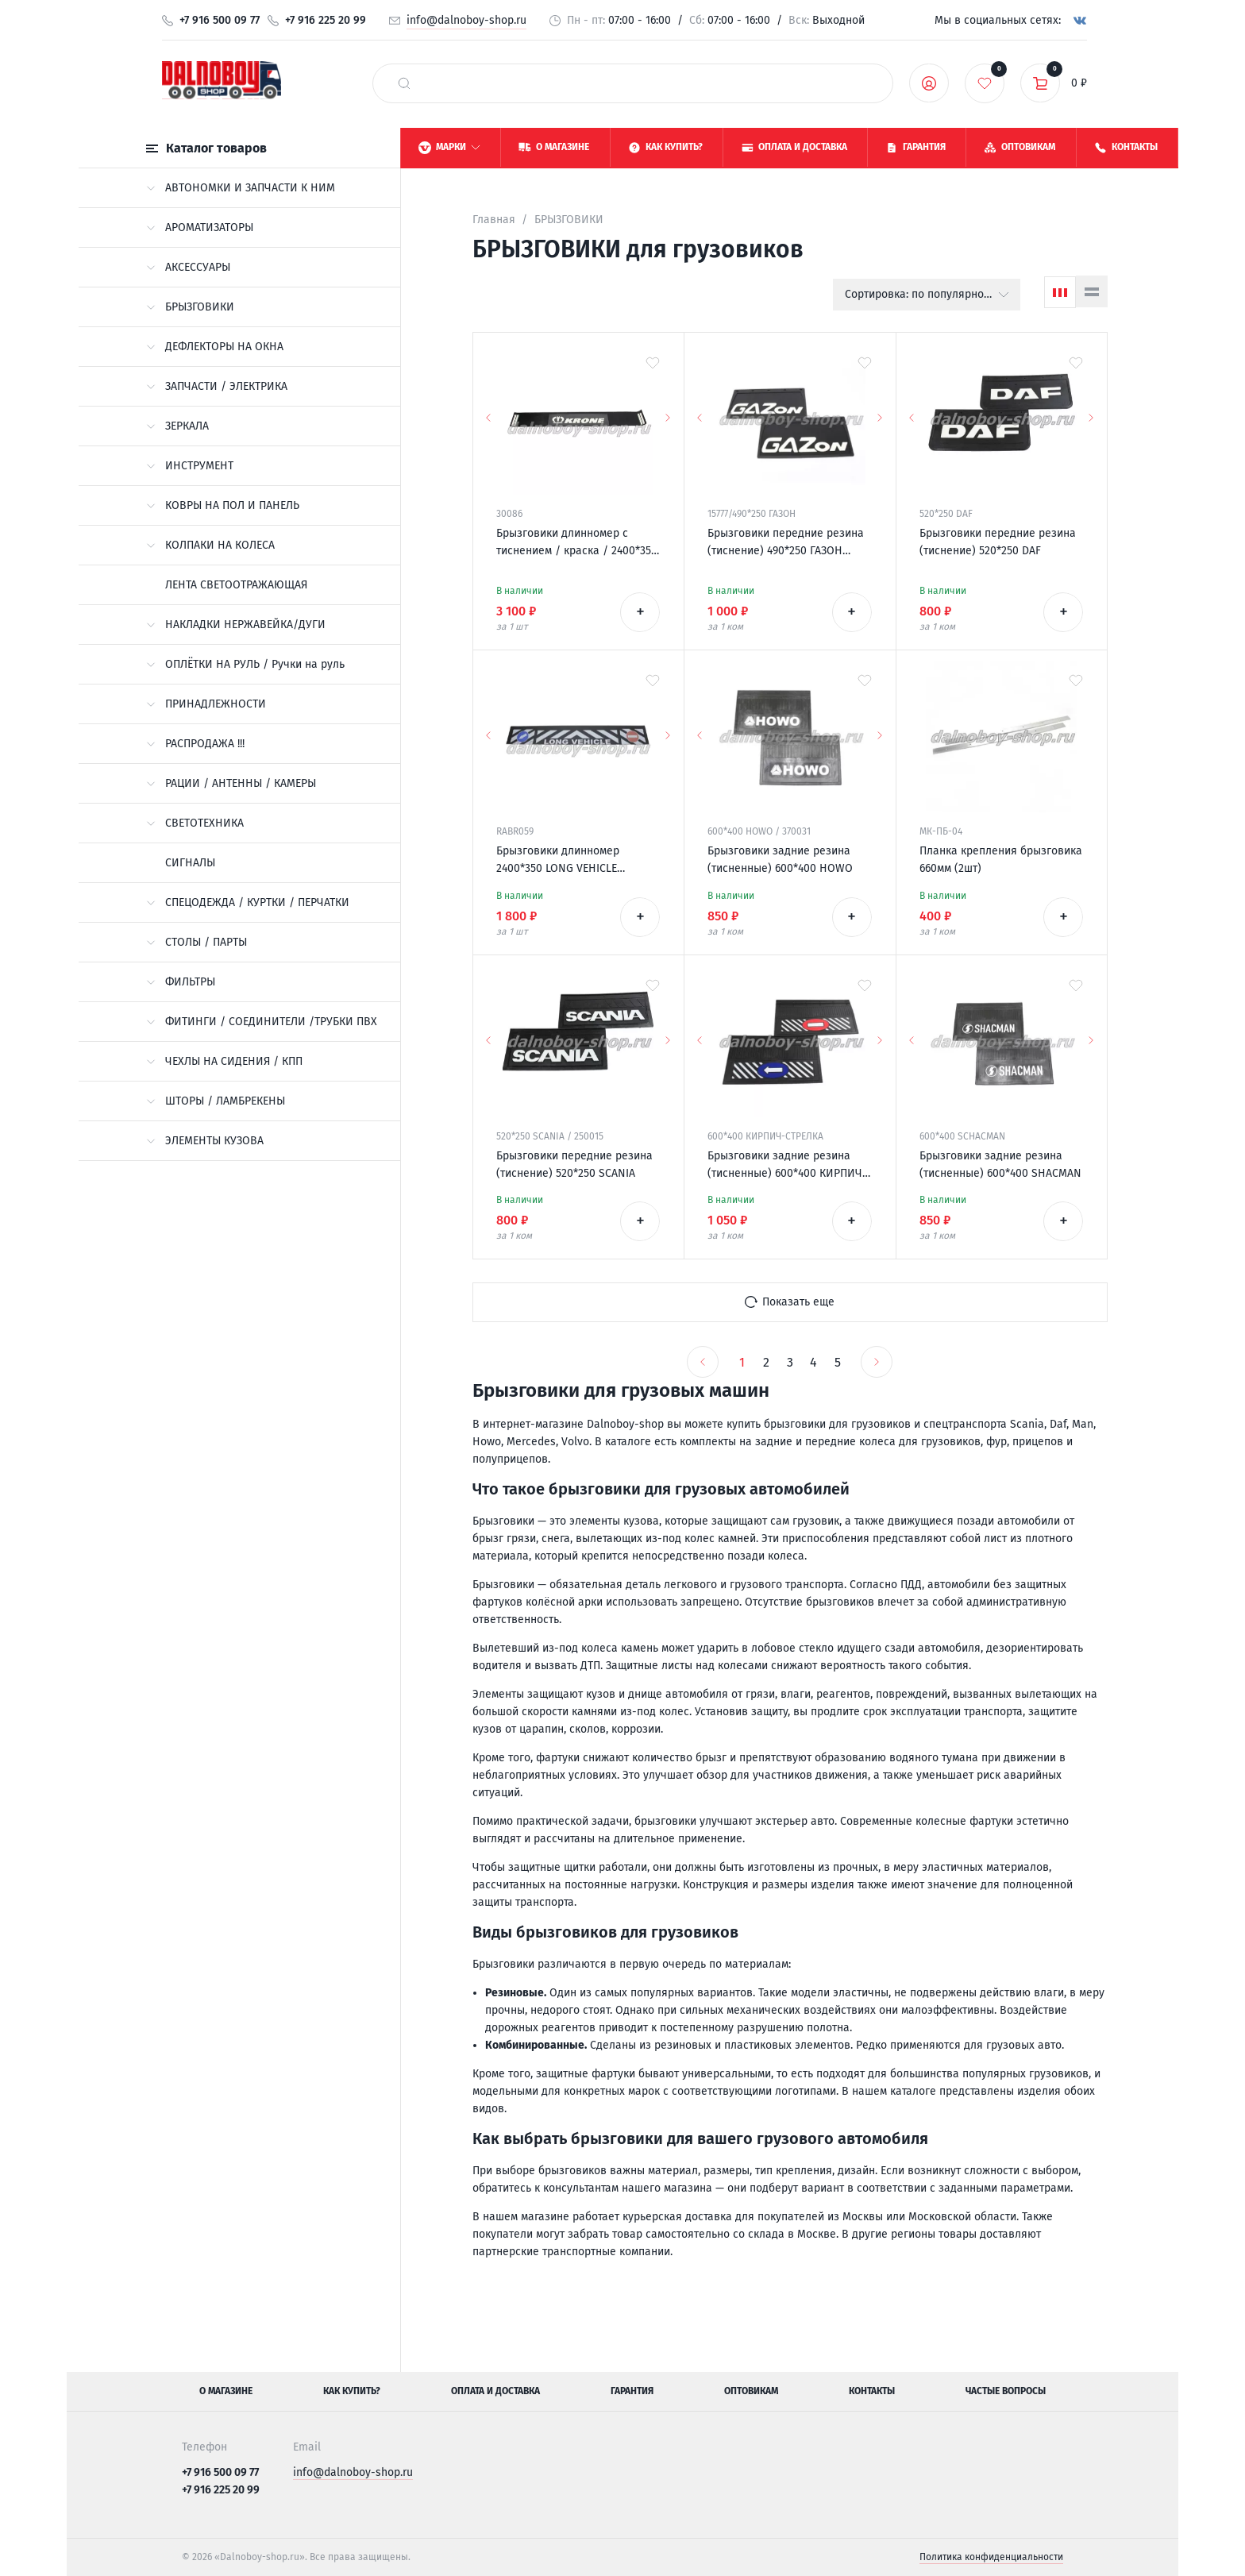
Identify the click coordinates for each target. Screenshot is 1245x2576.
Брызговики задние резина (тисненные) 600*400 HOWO (780, 859)
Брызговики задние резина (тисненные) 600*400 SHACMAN (1000, 1164)
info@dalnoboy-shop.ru (466, 20)
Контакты (872, 2391)
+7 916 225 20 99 (325, 20)
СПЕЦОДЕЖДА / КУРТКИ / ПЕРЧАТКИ (247, 902)
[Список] (1092, 291)
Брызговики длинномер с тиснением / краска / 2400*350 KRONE (576, 543)
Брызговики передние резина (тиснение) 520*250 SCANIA (574, 1164)
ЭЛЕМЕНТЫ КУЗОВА (205, 1140)
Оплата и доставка (495, 2391)
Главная (493, 219)
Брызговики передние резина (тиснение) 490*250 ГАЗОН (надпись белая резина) (785, 543)
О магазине (225, 2391)
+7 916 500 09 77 (219, 20)
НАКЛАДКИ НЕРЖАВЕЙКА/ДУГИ (236, 624)
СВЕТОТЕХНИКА (195, 823)
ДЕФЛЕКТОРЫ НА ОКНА (214, 346)
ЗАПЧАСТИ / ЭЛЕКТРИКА (216, 386)
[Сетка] (1060, 292)
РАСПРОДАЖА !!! (195, 743)
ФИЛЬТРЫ (180, 982)
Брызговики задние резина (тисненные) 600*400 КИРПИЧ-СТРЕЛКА (787, 1165)
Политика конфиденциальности (991, 2557)
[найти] (404, 83)
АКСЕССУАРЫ (188, 267)
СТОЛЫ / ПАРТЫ (196, 942)
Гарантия (632, 2391)
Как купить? (351, 2391)
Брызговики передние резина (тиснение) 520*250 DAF (997, 541)
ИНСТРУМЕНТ (189, 465)
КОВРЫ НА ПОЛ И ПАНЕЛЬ (222, 505)
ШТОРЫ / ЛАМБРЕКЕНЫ (215, 1101)
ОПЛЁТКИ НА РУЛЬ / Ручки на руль (245, 664)
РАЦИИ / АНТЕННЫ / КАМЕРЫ (231, 783)
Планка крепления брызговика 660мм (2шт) (1000, 859)
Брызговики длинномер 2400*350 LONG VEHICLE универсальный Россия (557, 860)
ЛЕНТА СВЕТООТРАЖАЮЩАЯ (236, 585)
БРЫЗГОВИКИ (190, 307)
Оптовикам (751, 2391)
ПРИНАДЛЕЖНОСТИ (206, 704)
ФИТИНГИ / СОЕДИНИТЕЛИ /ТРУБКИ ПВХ (261, 1021)
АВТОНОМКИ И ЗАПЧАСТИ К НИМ (240, 188)
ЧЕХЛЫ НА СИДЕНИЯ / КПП (224, 1061)
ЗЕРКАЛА (177, 426)
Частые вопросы (1006, 2391)
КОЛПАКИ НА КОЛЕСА (210, 545)
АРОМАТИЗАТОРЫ (199, 227)
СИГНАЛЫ (190, 863)
